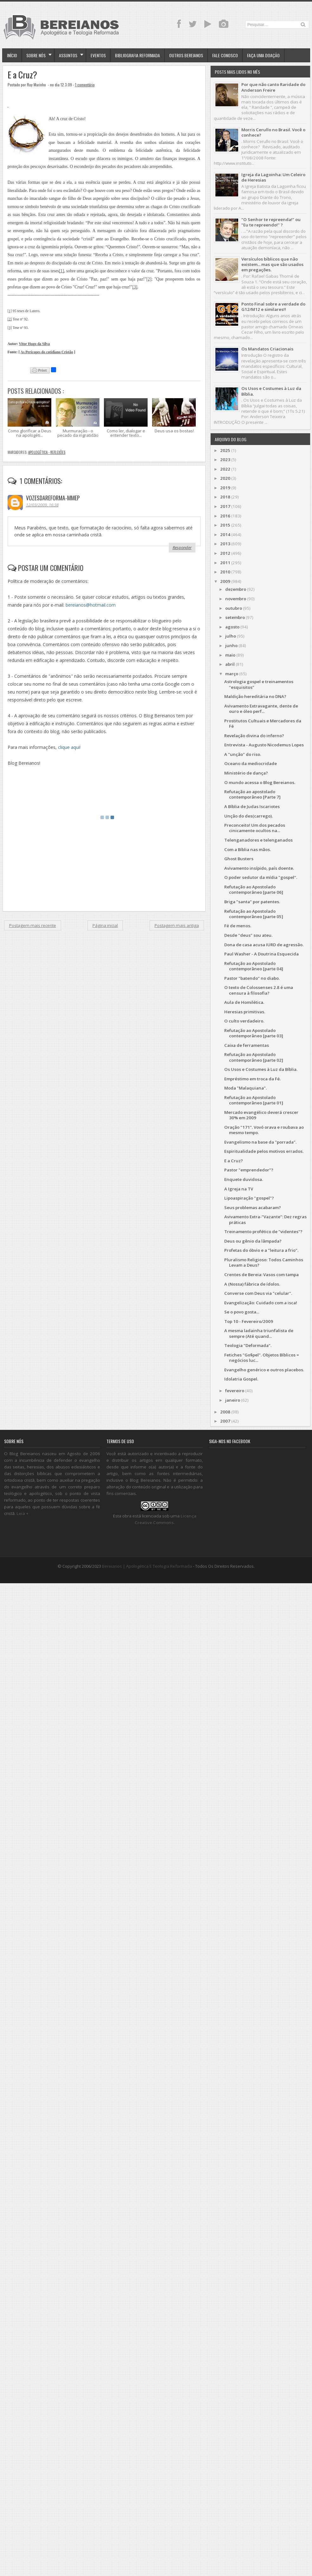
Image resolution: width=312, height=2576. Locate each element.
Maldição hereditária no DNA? (255, 696)
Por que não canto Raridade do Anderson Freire (273, 87)
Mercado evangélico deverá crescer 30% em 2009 (261, 1115)
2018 (225, 497)
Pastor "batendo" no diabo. (252, 978)
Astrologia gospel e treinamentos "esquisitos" (258, 684)
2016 (225, 516)
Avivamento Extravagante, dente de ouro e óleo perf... (261, 708)
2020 (225, 478)
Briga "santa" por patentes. (252, 902)
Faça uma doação (263, 55)
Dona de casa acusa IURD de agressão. (263, 945)
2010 (225, 572)
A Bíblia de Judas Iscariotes (252, 806)
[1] (61, 271)
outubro (233, 608)
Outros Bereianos (186, 55)
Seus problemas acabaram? (252, 1207)
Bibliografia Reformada (137, 55)
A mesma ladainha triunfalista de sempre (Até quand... (258, 1333)
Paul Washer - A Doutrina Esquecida (261, 954)
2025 (225, 450)
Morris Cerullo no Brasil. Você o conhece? (273, 132)
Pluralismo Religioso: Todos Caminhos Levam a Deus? (263, 1262)
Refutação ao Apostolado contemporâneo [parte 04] (253, 966)
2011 (225, 562)
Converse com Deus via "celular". (258, 1293)
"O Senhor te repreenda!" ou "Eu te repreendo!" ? (271, 222)
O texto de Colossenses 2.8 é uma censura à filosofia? (258, 990)
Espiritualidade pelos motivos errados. (263, 1151)
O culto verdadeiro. (244, 1021)
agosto (232, 627)
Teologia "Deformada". (247, 1345)
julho (230, 636)
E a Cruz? (22, 75)
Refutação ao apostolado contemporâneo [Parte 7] (252, 794)
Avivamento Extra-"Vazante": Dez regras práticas (265, 1219)
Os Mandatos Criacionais (267, 349)
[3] (134, 287)
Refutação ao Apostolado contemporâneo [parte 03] (253, 1033)
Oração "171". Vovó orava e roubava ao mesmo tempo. (264, 1129)
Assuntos (68, 55)
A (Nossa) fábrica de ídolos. (252, 1284)
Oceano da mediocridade (250, 763)
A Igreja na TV (238, 1189)
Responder (182, 547)
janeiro (232, 1400)
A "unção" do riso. (242, 754)
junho (231, 645)
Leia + (22, 1513)
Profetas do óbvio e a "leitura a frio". (261, 1250)
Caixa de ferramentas (246, 1045)
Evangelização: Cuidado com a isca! (260, 1303)
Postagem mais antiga (177, 925)
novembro (235, 599)
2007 (225, 1421)
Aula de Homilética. (244, 1002)
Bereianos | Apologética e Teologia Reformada (147, 1566)
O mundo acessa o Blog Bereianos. (259, 782)
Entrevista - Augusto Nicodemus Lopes (264, 745)
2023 (225, 459)
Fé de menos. (237, 926)
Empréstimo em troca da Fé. (252, 1079)
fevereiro (234, 1390)
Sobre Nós (36, 55)
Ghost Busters (238, 859)
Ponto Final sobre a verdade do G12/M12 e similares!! (273, 306)
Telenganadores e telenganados (258, 840)
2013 (225, 544)
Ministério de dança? (246, 773)
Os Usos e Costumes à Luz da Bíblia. (271, 391)
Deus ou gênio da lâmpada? (253, 1241)
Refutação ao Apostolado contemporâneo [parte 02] (253, 1057)
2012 (225, 553)
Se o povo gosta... (241, 1312)
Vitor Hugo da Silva (34, 344)
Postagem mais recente (32, 925)
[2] (148, 279)
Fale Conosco (225, 55)
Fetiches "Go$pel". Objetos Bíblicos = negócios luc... (261, 1357)
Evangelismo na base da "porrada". (260, 1142)
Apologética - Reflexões (46, 452)
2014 (225, 534)
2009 (225, 581)
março (231, 673)
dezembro (235, 589)
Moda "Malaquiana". (245, 1088)
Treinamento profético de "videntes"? (263, 1231)
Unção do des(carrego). (248, 816)
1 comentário (85, 84)
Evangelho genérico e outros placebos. (264, 1370)
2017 (225, 506)
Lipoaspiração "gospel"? (249, 1198)
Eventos (98, 55)
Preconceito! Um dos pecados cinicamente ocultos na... (254, 827)
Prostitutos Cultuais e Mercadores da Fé (262, 723)
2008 (225, 1412)
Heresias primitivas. (244, 1012)
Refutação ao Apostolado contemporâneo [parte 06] (253, 889)
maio (230, 655)
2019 (225, 488)
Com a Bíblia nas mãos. (247, 849)
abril (230, 664)
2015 (225, 525)
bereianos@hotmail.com (91, 605)
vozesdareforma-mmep (53, 498)
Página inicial (105, 925)
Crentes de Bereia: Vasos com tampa (261, 1274)
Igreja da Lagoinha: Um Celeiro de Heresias (273, 177)
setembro (235, 617)
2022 (225, 469)
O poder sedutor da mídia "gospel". (260, 877)
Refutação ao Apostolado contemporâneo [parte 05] (253, 913)
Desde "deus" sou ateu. (248, 935)
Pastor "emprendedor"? (248, 1170)
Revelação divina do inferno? (254, 735)
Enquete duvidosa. (243, 1179)
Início (12, 55)
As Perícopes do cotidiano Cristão (47, 352)
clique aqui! (69, 747)
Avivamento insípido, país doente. (259, 868)
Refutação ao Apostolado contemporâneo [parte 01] (253, 1100)
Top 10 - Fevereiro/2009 (248, 1321)
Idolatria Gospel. (241, 1379)
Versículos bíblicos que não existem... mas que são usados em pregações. (272, 264)
